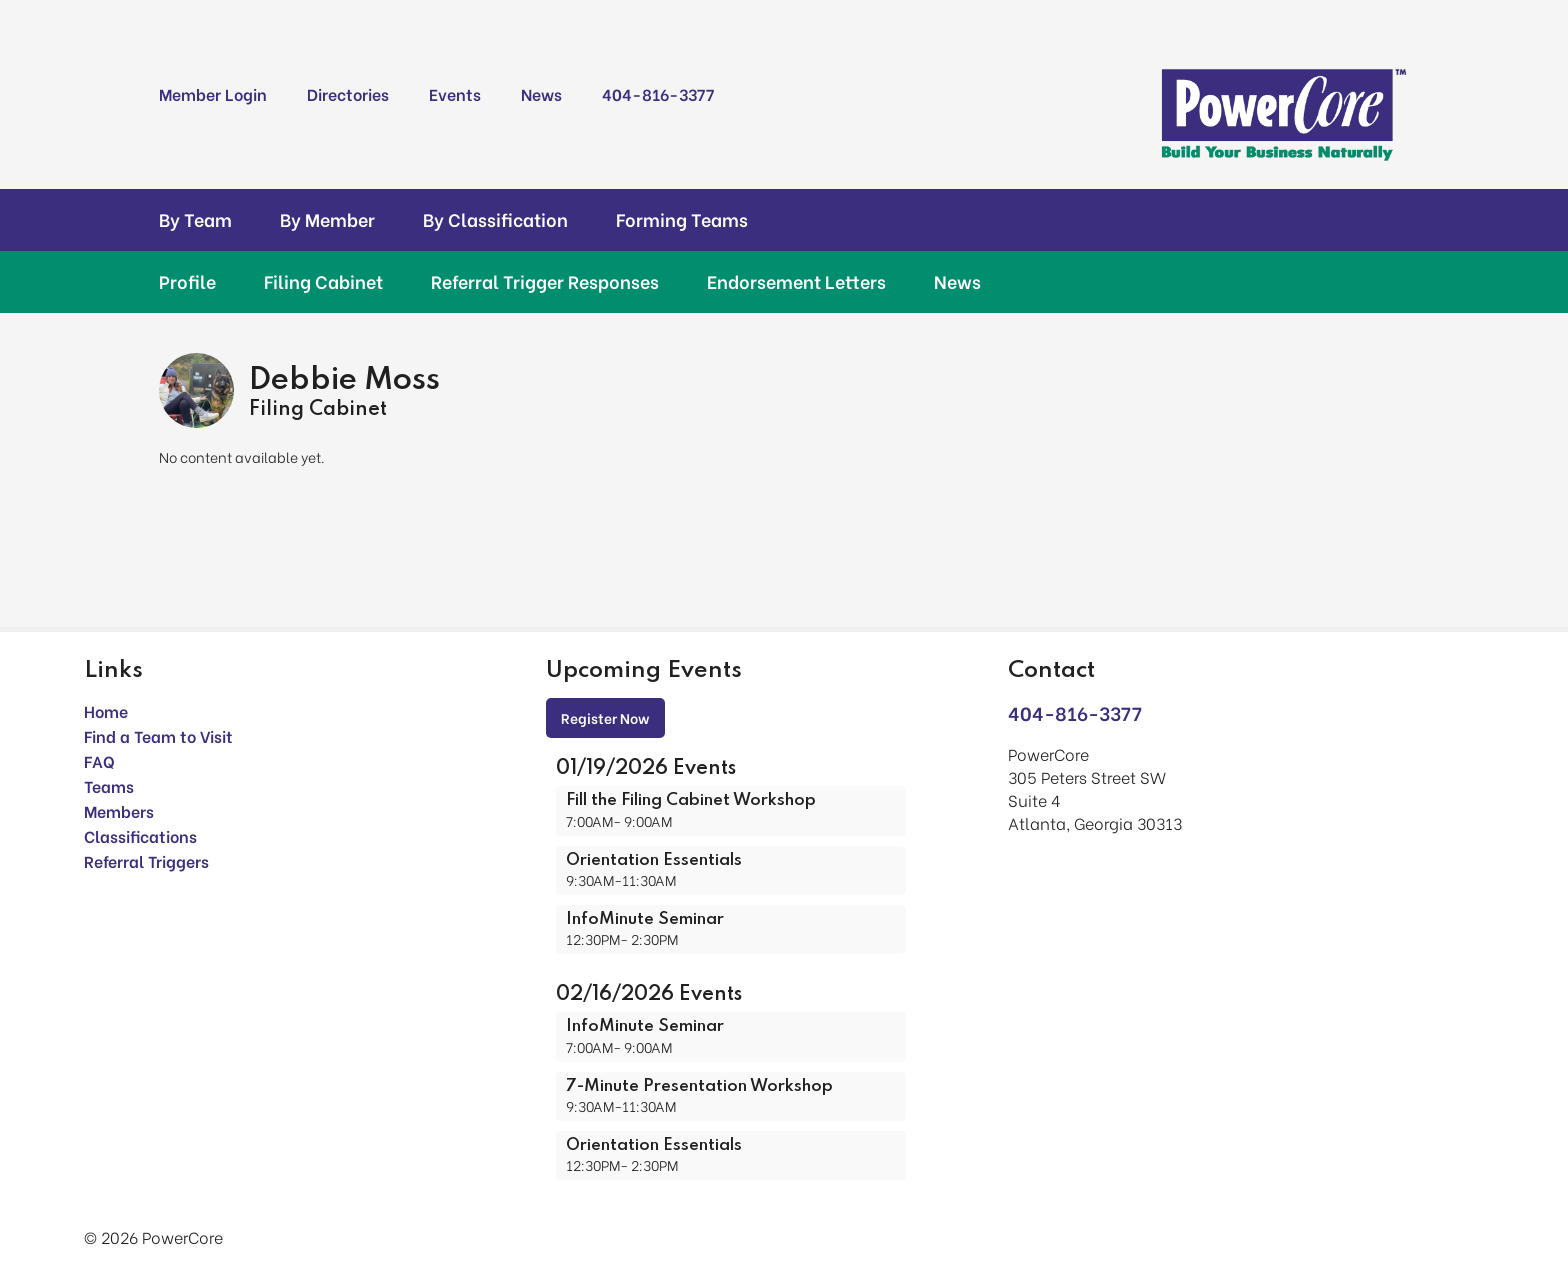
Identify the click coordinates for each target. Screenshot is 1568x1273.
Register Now (605, 717)
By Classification (495, 219)
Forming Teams (682, 219)
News (541, 93)
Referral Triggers (146, 860)
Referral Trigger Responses (545, 281)
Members (119, 810)
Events (455, 93)
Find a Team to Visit (158, 735)
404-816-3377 (658, 93)
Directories (348, 93)
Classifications (140, 835)
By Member (327, 219)
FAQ (99, 760)
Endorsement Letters (796, 281)
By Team (195, 219)
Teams (109, 785)
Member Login (213, 93)
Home (106, 710)
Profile (187, 281)
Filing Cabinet (323, 281)
